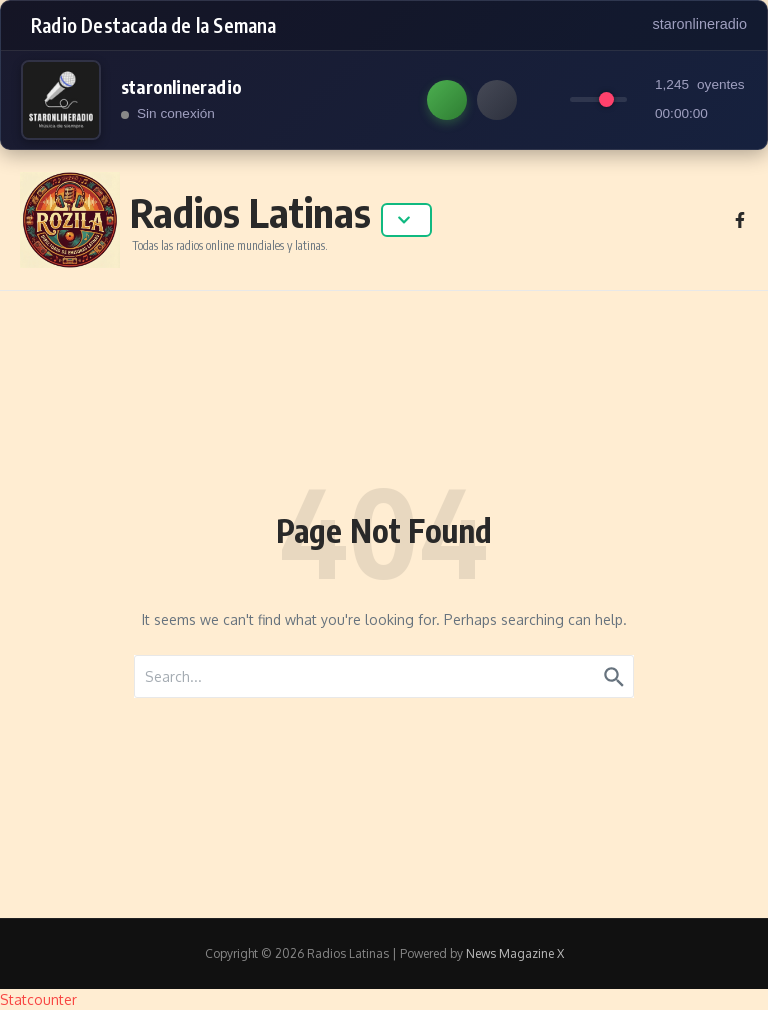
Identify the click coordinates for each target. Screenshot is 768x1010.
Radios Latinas (250, 212)
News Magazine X (515, 953)
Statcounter (38, 999)
